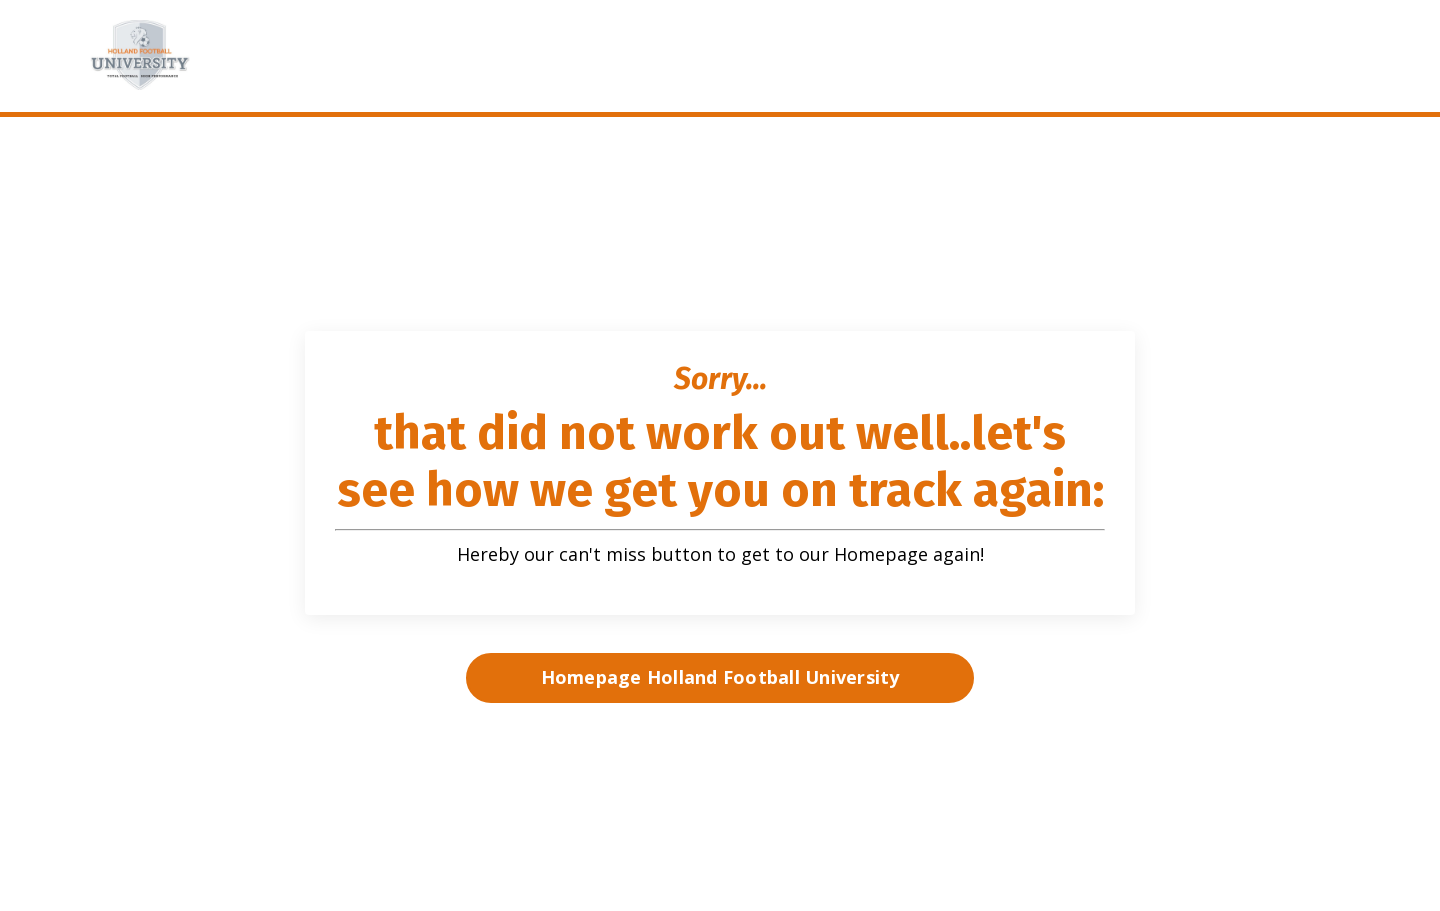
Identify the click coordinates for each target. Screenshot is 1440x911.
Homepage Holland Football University (720, 677)
